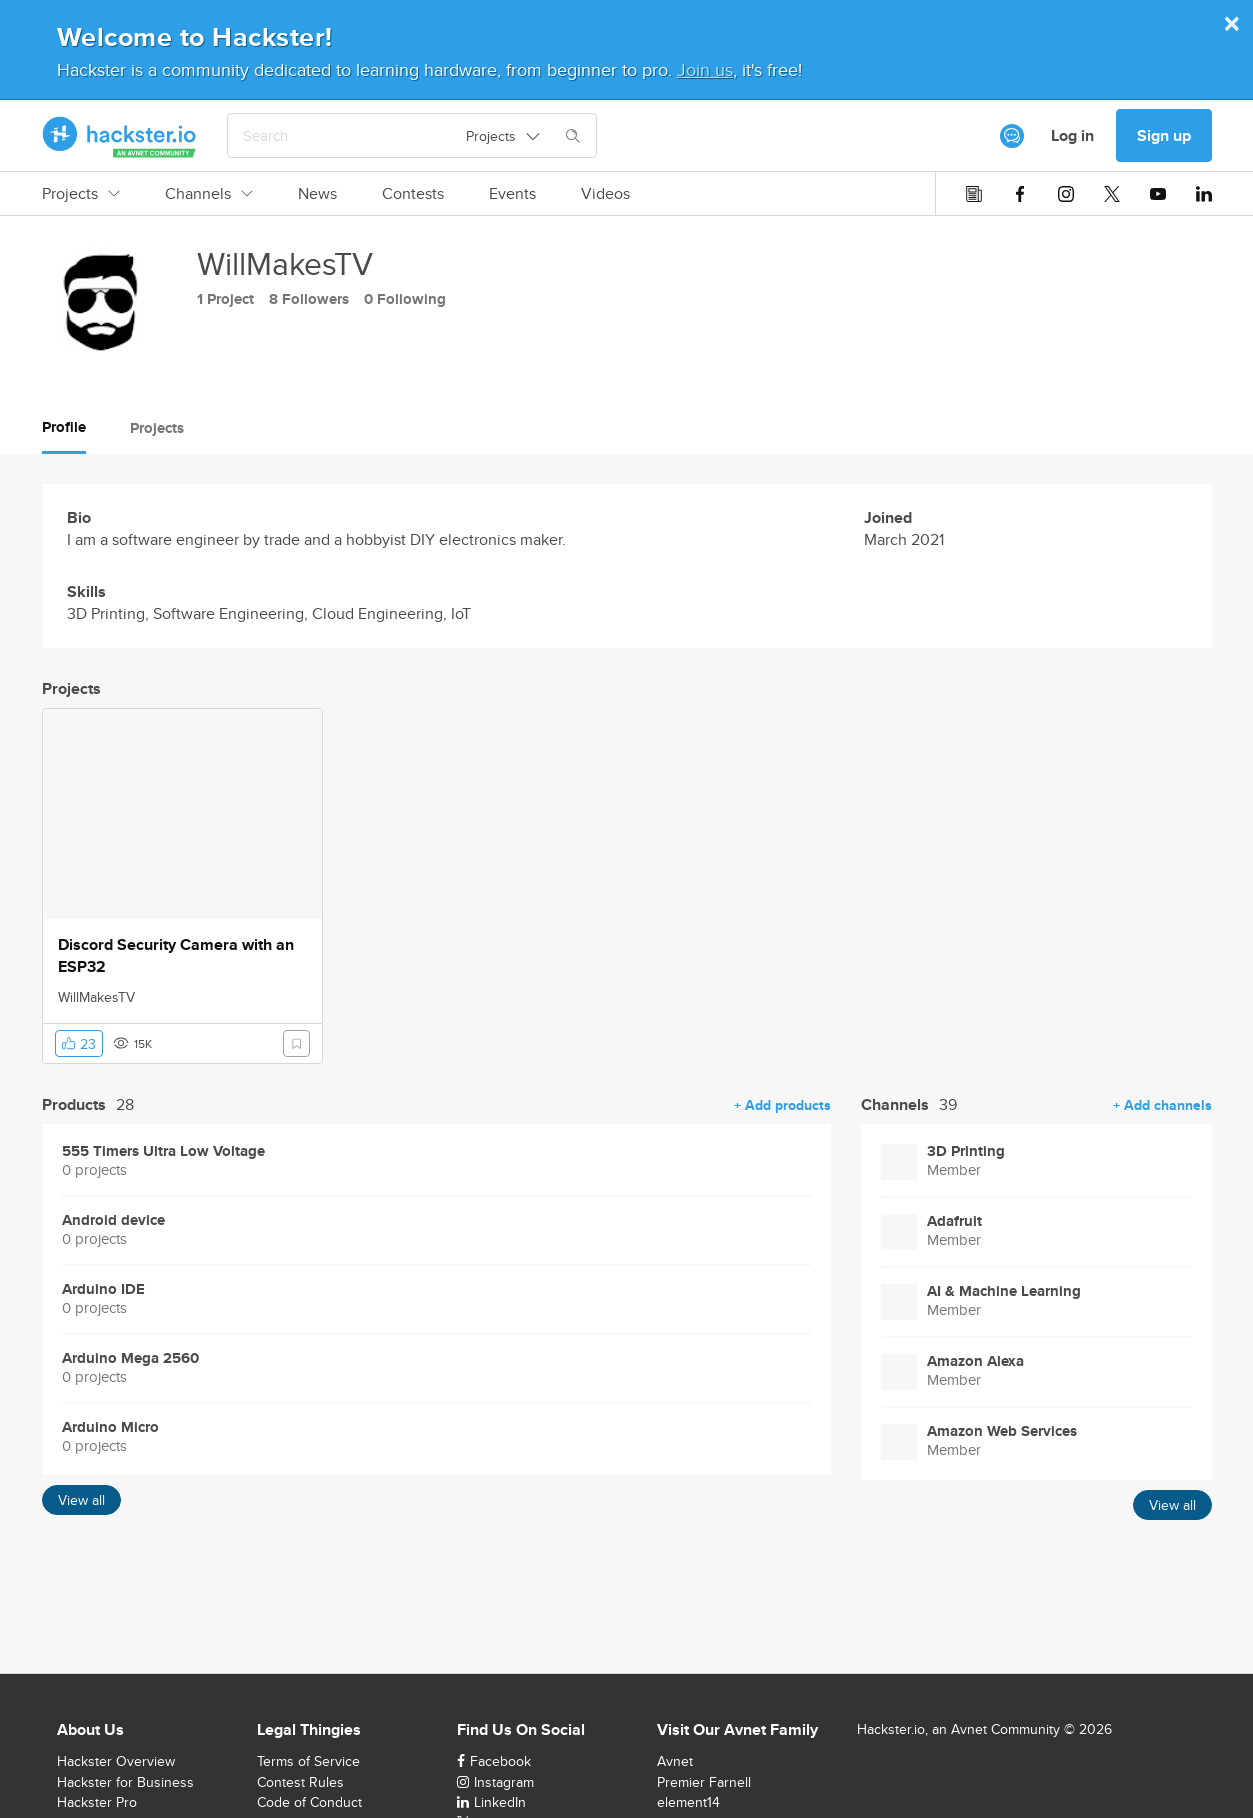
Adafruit (954, 1221)
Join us (705, 69)
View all (81, 1500)
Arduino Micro (110, 1427)
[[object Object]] (1012, 136)
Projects (81, 194)
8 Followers (309, 299)
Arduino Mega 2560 (130, 1358)
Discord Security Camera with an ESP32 (176, 956)
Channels (209, 194)
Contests (413, 194)
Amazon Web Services (1002, 1431)
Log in (1072, 135)
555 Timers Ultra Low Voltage (163, 1151)
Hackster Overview (116, 1761)
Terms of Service (308, 1761)
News (317, 194)
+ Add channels (1162, 1105)
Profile (64, 427)
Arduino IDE (103, 1289)
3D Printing (966, 1151)
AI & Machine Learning (1004, 1291)
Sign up (1164, 135)
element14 (688, 1802)
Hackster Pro (97, 1802)
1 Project (225, 299)
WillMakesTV (96, 997)
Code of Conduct (309, 1802)
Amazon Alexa (975, 1361)
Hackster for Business (125, 1782)
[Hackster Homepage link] (119, 136)
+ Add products (782, 1105)
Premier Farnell (704, 1782)
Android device (113, 1220)
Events (512, 194)
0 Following (405, 299)
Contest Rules (300, 1782)
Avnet (675, 1761)
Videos (605, 194)
